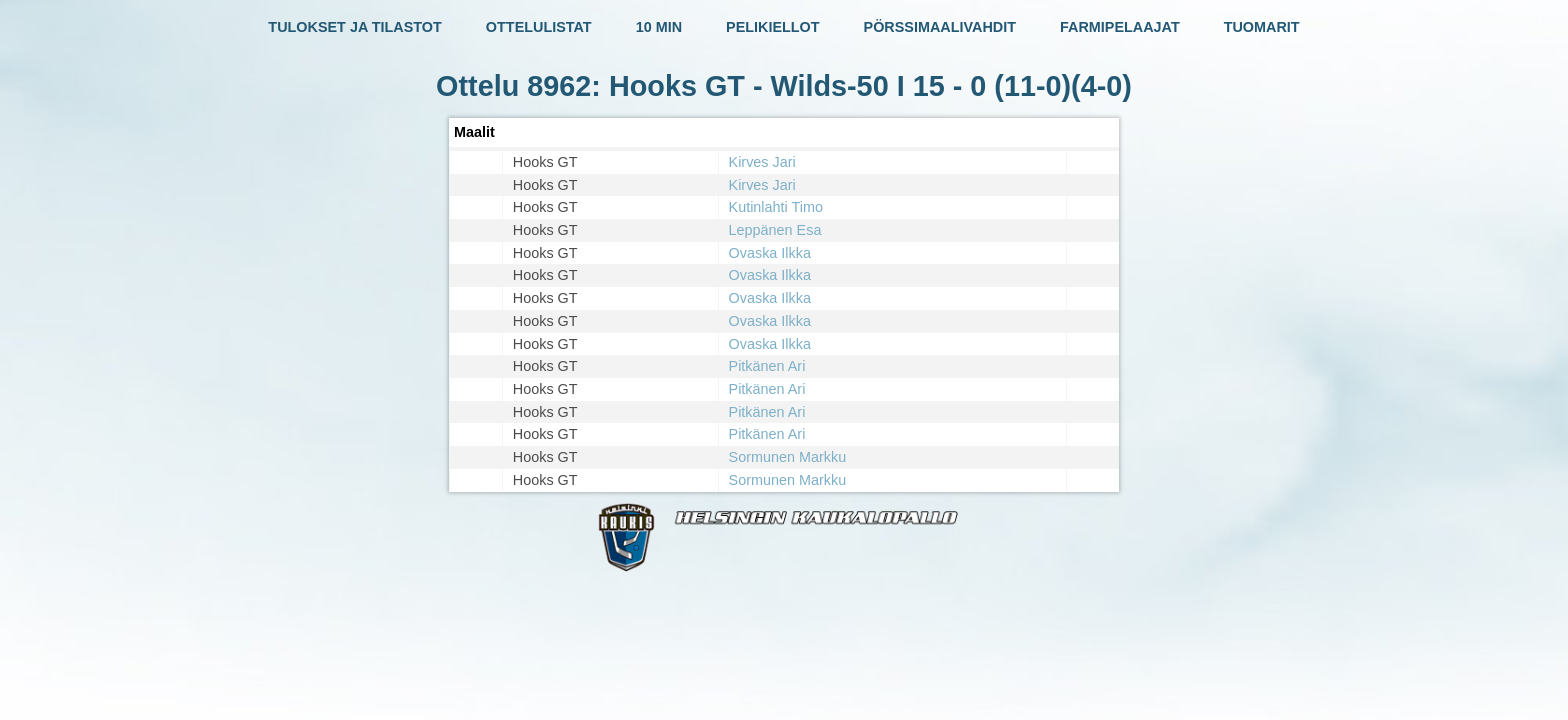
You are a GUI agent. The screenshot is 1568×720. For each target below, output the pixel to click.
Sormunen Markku (788, 457)
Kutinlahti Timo (776, 207)
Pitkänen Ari (767, 366)
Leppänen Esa (775, 230)
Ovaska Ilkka (770, 253)
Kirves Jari (762, 162)
